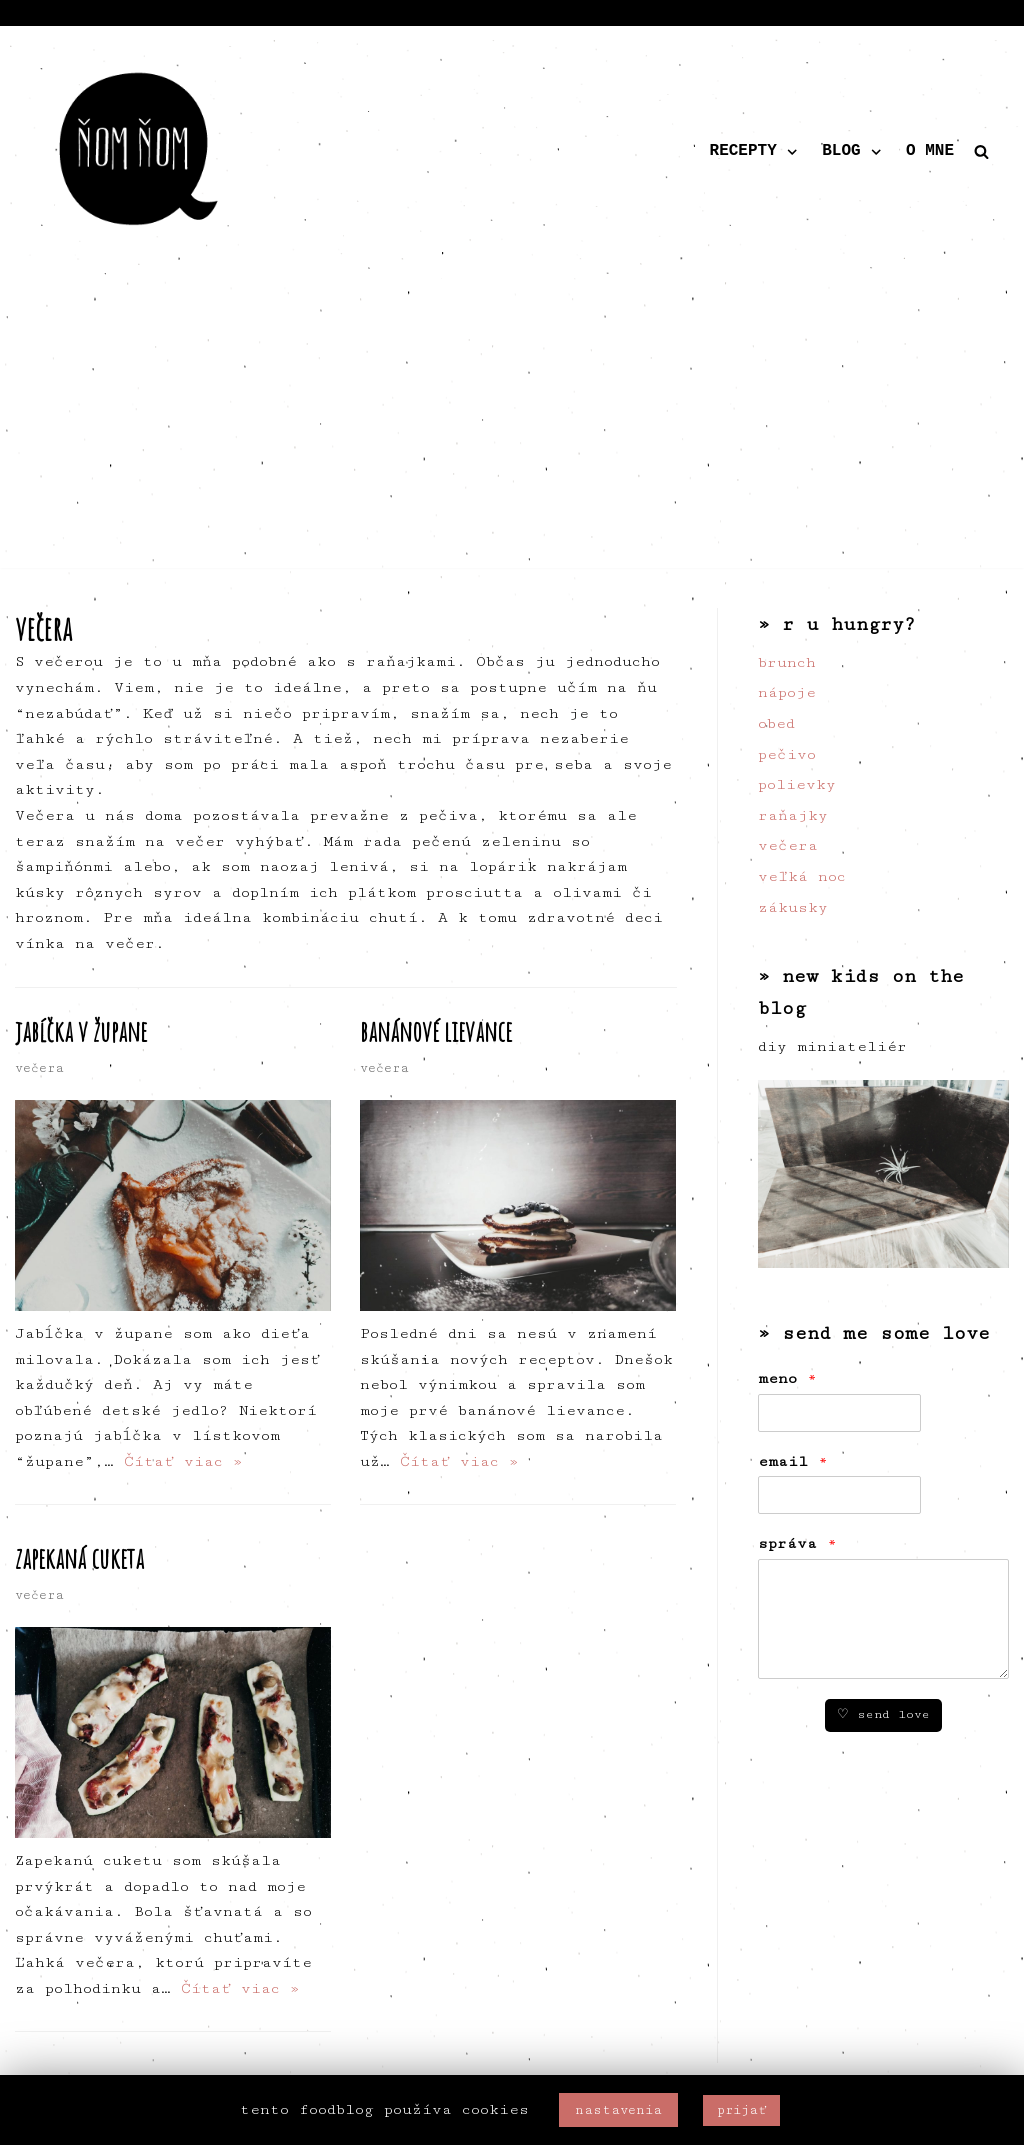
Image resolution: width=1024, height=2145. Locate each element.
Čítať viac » (183, 1461)
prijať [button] (741, 2110)
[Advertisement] (512, 428)
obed (776, 723)
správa (797, 1543)
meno (787, 1378)
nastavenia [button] (618, 2110)
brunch (787, 662)
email (793, 1461)
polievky (797, 784)
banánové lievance (436, 1031)
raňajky (793, 815)
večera (39, 1068)
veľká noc (802, 876)
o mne (930, 151)
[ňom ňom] (140, 152)
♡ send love (883, 1714)
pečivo (787, 754)
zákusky (793, 907)
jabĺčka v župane (81, 1031)
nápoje (787, 692)
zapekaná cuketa (79, 1558)
